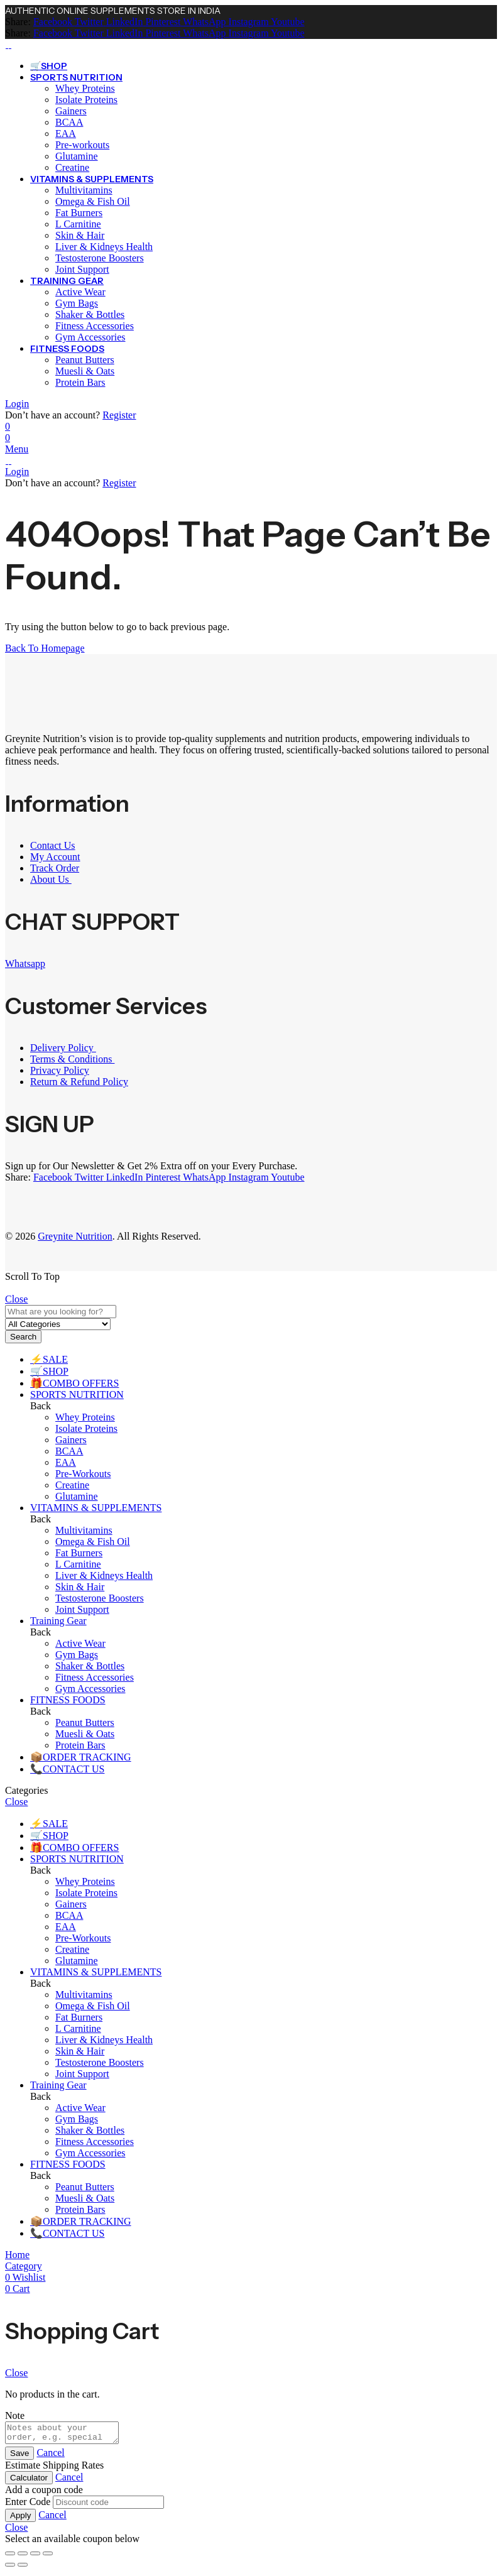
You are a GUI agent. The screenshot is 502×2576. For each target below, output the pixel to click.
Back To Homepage (45, 648)
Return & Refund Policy (79, 1081)
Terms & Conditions (72, 1059)
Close (16, 1299)
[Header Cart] (251, 438)
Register (119, 415)
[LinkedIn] (123, 21)
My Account (55, 856)
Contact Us (52, 845)
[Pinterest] (161, 21)
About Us (51, 879)
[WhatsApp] (203, 21)
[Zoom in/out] (10, 2557)
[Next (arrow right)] (23, 2568)
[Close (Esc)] (48, 2557)
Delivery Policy (63, 1047)
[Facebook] (52, 21)
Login (17, 403)
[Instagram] (247, 21)
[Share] (35, 2557)
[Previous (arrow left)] (10, 2568)
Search (23, 1336)
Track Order (54, 868)
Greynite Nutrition (75, 1236)
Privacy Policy (59, 1070)
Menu (16, 449)
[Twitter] (88, 21)
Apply (20, 2519)
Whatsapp (25, 963)
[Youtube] (287, 21)
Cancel (50, 2456)
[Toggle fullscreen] (23, 2557)
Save (19, 2457)
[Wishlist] (7, 426)
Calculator (29, 2481)
